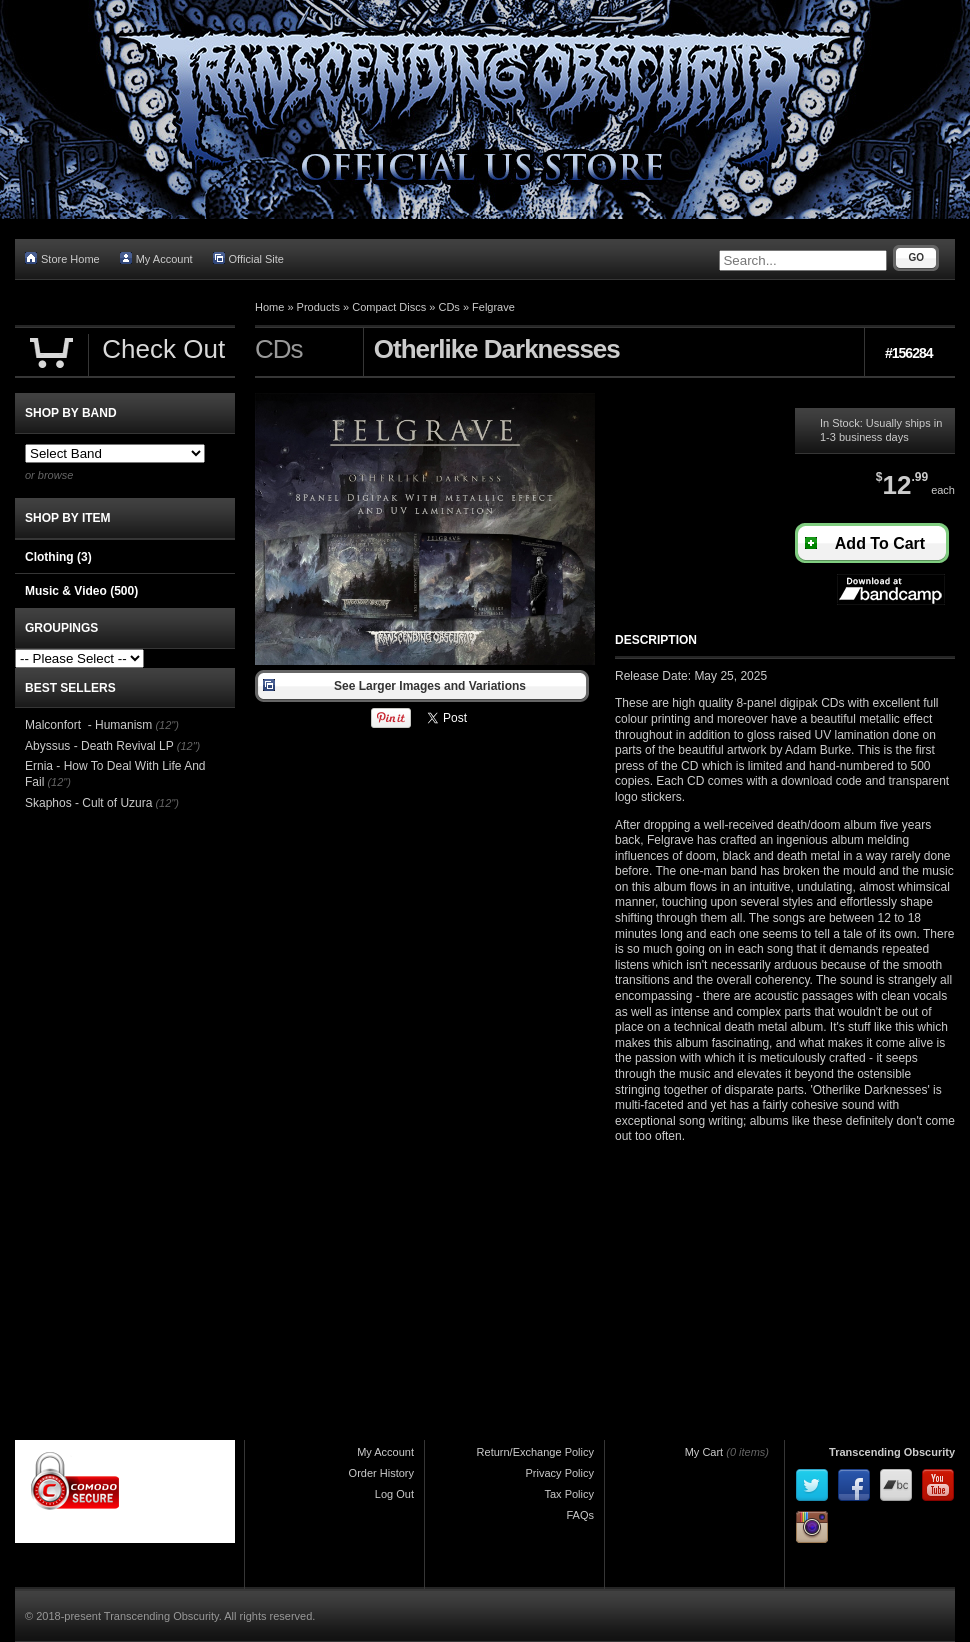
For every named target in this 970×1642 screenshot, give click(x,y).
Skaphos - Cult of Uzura (88, 803)
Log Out (394, 1494)
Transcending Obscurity (892, 1452)
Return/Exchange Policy (535, 1452)
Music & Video (81, 591)
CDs (448, 307)
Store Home (62, 258)
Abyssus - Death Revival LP (99, 746)
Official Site (248, 258)
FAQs (580, 1515)
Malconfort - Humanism (88, 725)
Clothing (58, 557)
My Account (156, 258)
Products (318, 307)
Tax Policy (569, 1494)
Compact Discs (389, 307)
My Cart (704, 1452)
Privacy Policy (560, 1473)
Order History (381, 1473)
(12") (166, 725)
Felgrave (493, 307)
